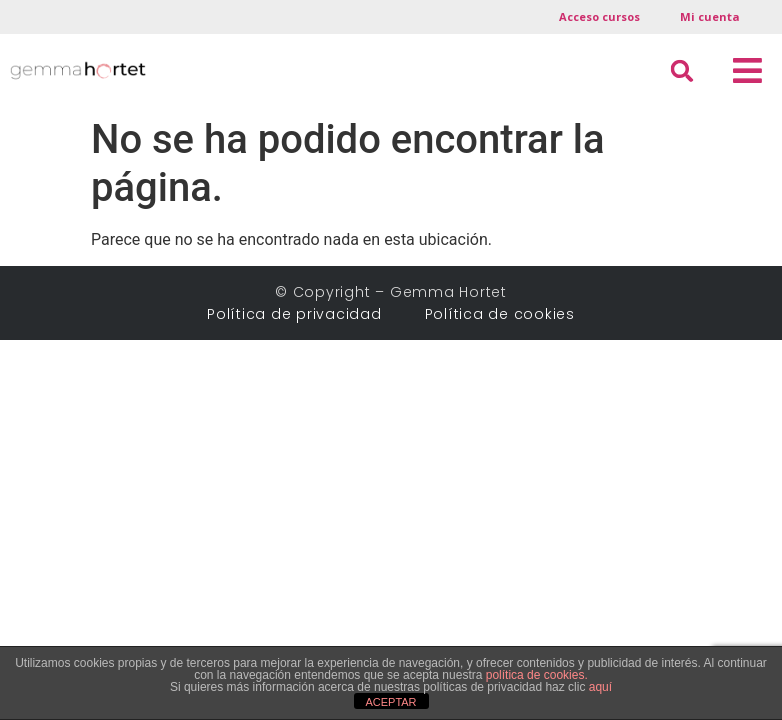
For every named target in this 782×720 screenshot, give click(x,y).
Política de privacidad (301, 301)
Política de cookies (500, 301)
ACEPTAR (390, 702)
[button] (747, 71)
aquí (600, 687)
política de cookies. (537, 675)
